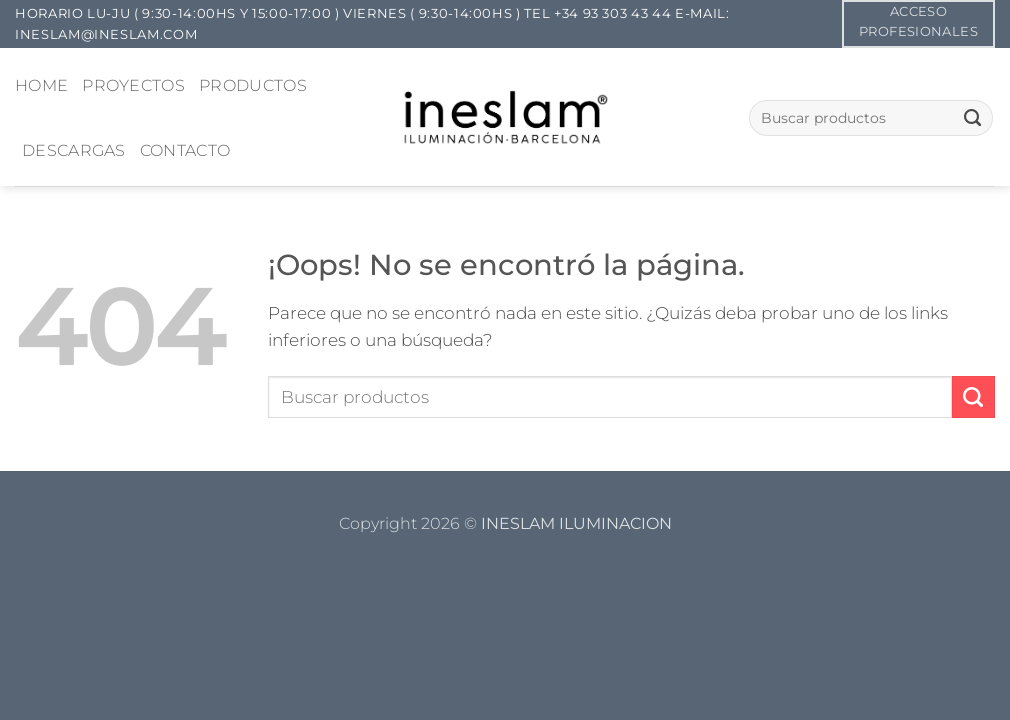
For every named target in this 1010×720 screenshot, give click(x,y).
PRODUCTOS (253, 85)
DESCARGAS (74, 150)
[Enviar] (972, 118)
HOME (41, 85)
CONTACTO (185, 150)
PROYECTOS (133, 85)
